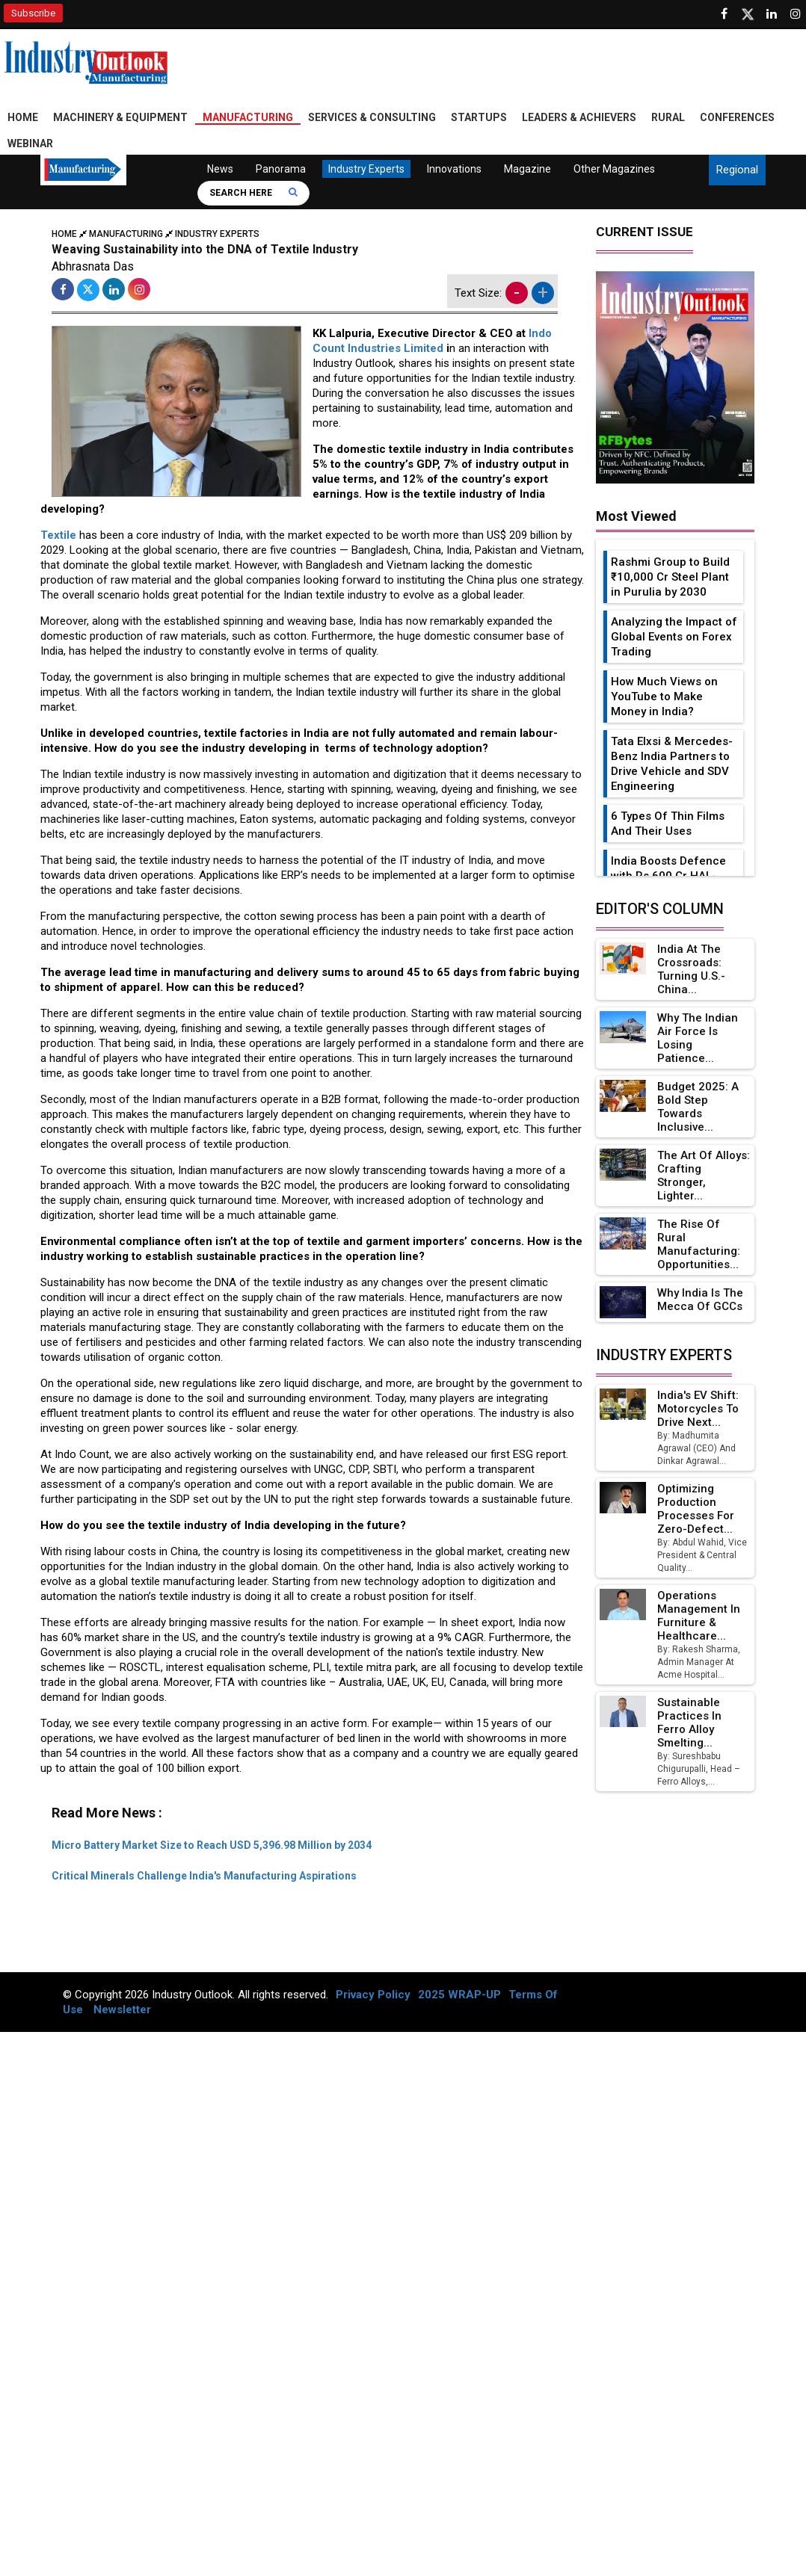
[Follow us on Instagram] (795, 14)
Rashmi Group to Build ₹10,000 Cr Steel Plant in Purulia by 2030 (670, 577)
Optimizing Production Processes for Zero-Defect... (695, 1509)
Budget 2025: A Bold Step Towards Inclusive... (698, 1107)
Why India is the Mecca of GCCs (700, 1299)
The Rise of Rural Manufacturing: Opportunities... (698, 1244)
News (220, 169)
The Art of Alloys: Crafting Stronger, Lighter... (703, 1175)
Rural (668, 117)
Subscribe (33, 13)
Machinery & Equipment (120, 117)
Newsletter (122, 2009)
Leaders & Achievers (579, 117)
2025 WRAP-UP (459, 1994)
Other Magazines (614, 169)
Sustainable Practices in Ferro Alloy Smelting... (689, 1722)
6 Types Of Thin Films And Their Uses (668, 823)
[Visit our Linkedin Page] (771, 14)
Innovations (454, 169)
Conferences (737, 117)
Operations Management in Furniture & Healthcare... (698, 1616)
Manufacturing (248, 117)
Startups (479, 117)
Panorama (281, 169)
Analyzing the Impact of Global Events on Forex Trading (674, 636)
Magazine (527, 169)
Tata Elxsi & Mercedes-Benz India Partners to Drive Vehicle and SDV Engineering (672, 764)
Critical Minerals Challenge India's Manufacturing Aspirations (204, 1876)
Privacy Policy (373, 1994)
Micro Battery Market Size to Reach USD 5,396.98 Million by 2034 (212, 1845)
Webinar (30, 143)
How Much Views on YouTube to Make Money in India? (664, 696)
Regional (737, 169)
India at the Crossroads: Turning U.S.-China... (691, 969)
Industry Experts (366, 169)
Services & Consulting (372, 117)
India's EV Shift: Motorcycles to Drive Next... (698, 1409)
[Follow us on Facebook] (723, 14)
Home (22, 117)
